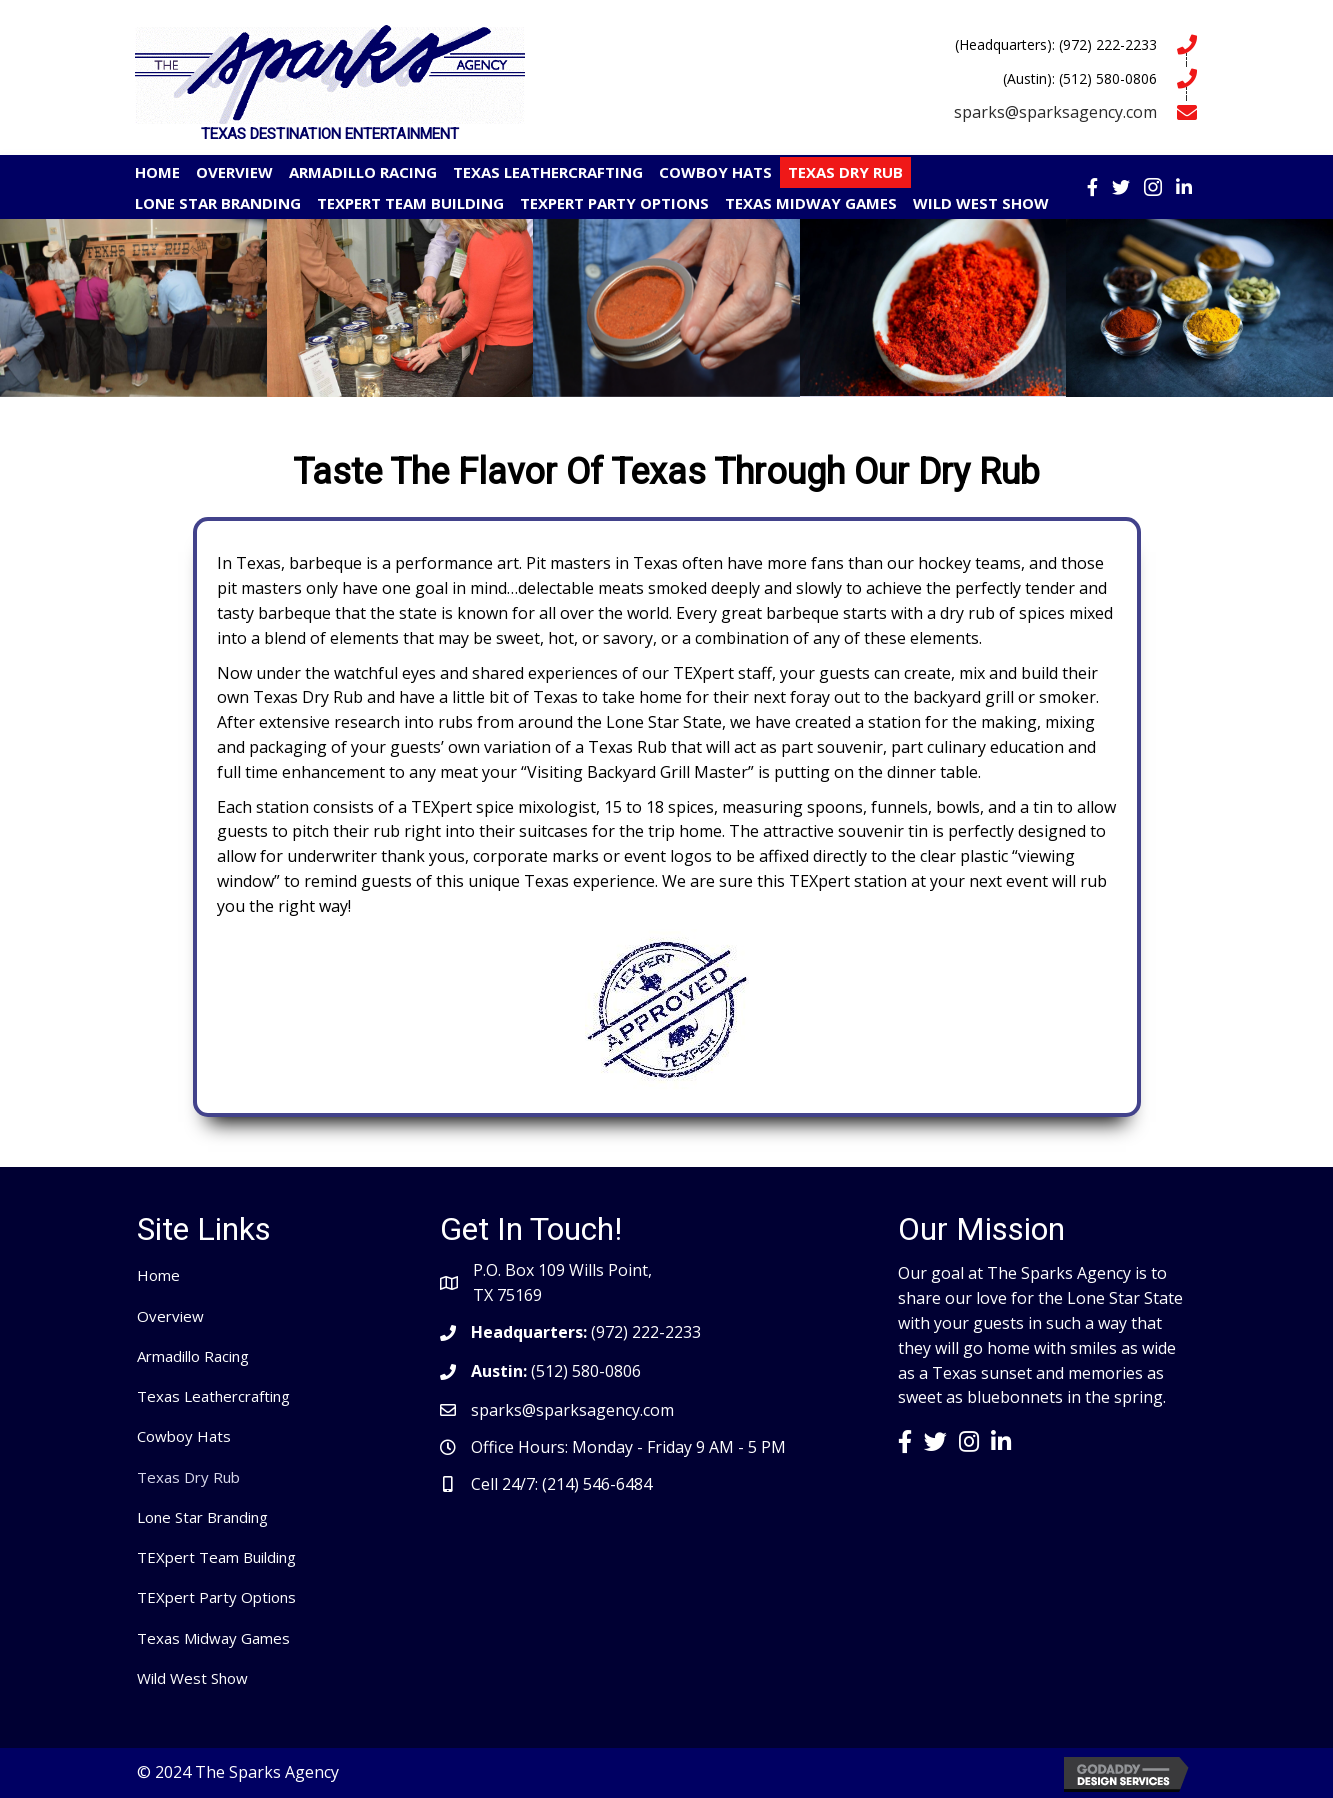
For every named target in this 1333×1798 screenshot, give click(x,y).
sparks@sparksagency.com (1055, 112)
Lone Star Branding (202, 1517)
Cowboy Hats (184, 1436)
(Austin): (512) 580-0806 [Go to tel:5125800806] (1080, 78)
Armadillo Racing (193, 1356)
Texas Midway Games (213, 1638)
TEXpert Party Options (216, 1597)
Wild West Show (192, 1678)
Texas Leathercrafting (213, 1396)
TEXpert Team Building (216, 1557)
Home (158, 1275)
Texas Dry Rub (188, 1477)
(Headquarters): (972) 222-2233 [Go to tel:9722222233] (1056, 44)
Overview (170, 1316)
